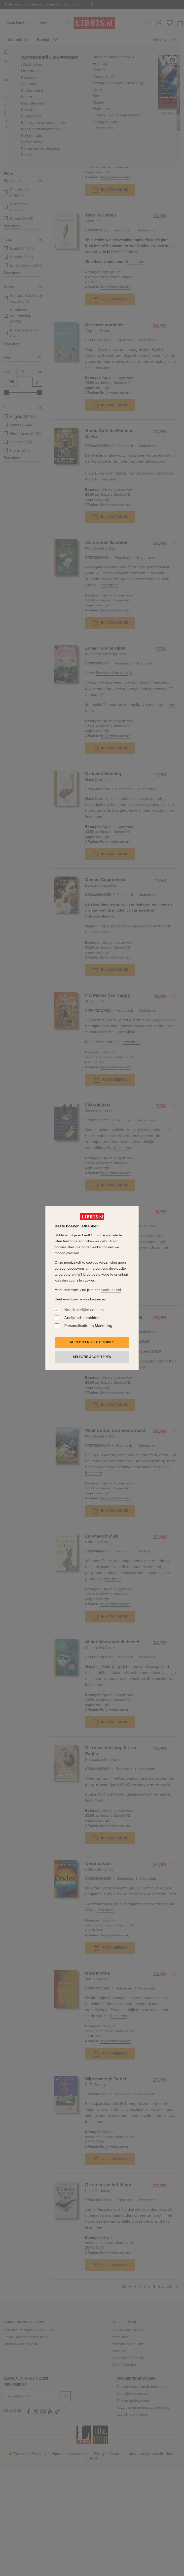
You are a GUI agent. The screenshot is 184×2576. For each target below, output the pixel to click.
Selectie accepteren (92, 1357)
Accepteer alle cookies (92, 1342)
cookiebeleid (111, 1289)
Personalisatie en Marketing (88, 1325)
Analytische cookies (81, 1318)
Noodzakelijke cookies (84, 1310)
